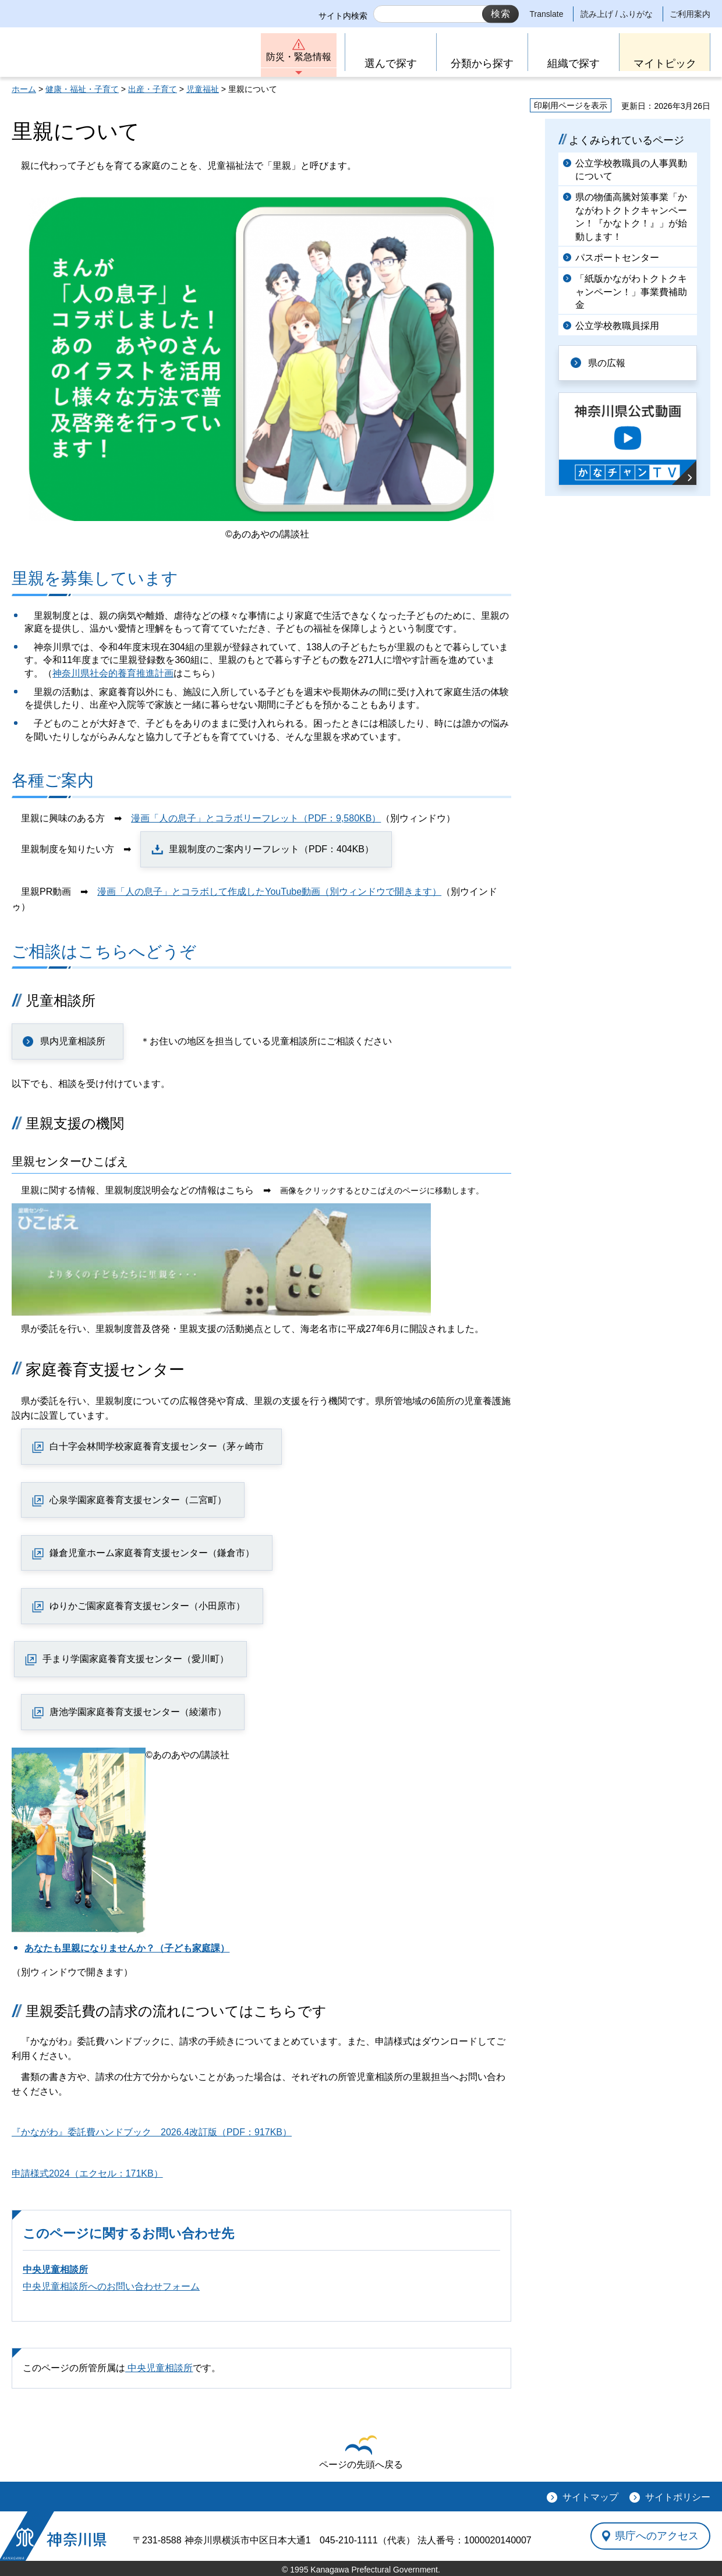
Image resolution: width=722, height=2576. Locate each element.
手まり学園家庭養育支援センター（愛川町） (136, 1659)
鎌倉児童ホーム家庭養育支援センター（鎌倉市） (151, 1553)
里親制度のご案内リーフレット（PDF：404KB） (271, 849)
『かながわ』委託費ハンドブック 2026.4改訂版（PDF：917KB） (152, 2132)
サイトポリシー (677, 2497)
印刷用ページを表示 (570, 105)
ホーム (24, 89)
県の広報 (606, 363)
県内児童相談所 (72, 1041)
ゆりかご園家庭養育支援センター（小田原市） (147, 1606)
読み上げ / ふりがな (617, 14)
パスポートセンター (617, 258)
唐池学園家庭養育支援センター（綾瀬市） (137, 1712)
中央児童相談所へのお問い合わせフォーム (111, 2286)
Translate (547, 14)
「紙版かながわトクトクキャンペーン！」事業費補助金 (631, 292)
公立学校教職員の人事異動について (631, 169)
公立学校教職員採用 (617, 326)
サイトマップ (590, 2497)
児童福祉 (202, 89)
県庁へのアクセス (657, 2536)
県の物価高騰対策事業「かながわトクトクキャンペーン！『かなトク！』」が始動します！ (631, 216)
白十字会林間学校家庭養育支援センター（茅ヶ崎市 (156, 1446)
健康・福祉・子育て (82, 89)
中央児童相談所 (55, 2269)
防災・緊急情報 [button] (298, 57)
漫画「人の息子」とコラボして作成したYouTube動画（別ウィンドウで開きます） (269, 892)
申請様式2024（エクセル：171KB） (87, 2173)
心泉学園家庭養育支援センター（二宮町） (137, 1500)
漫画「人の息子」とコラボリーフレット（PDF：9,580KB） (256, 818)
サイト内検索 (342, 15)
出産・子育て (152, 89)
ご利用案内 (690, 14)
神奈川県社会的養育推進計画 (113, 673)
